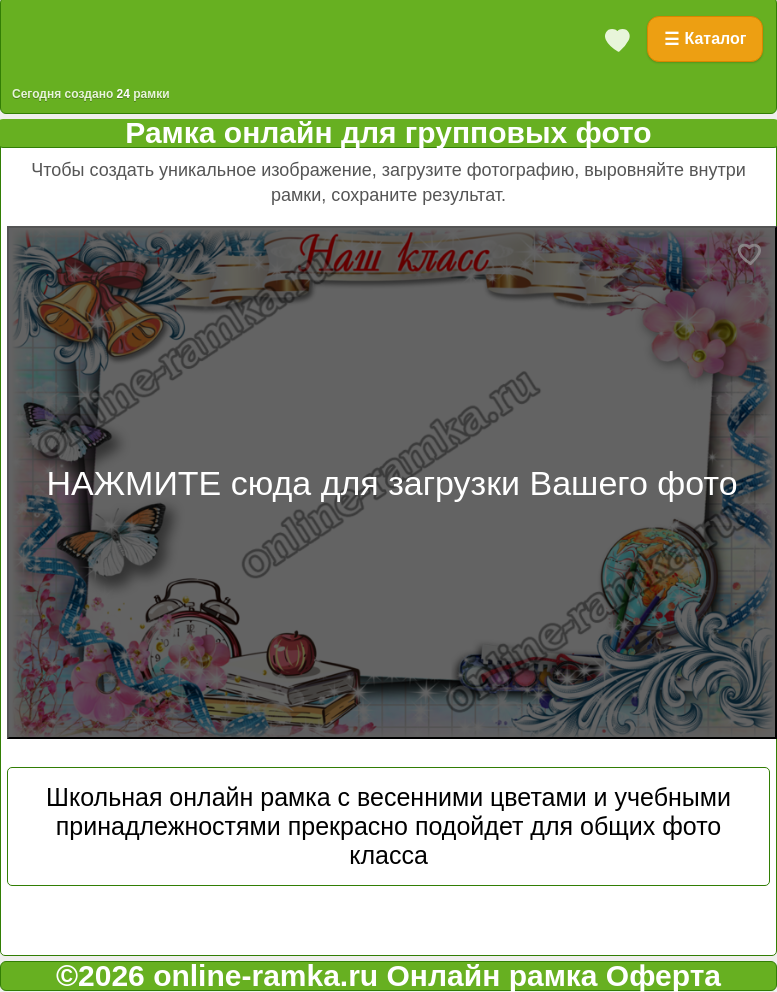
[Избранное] (618, 39)
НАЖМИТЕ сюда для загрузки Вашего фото (391, 483)
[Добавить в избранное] (750, 253)
